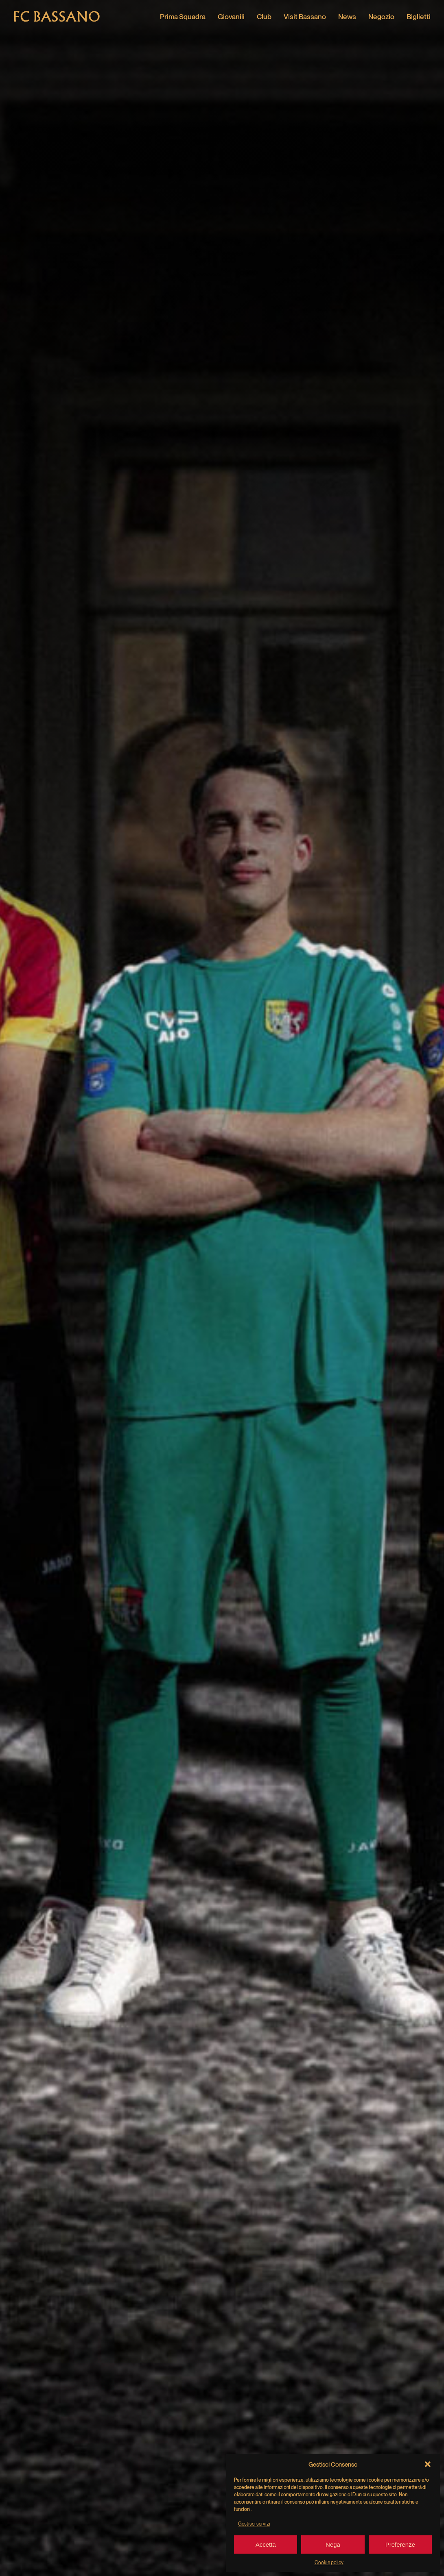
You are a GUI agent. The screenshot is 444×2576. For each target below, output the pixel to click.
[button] (428, 2464)
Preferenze (400, 2544)
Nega (333, 2544)
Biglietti (419, 16)
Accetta (266, 2544)
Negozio (381, 16)
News (347, 16)
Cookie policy (329, 2562)
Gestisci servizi (254, 2524)
